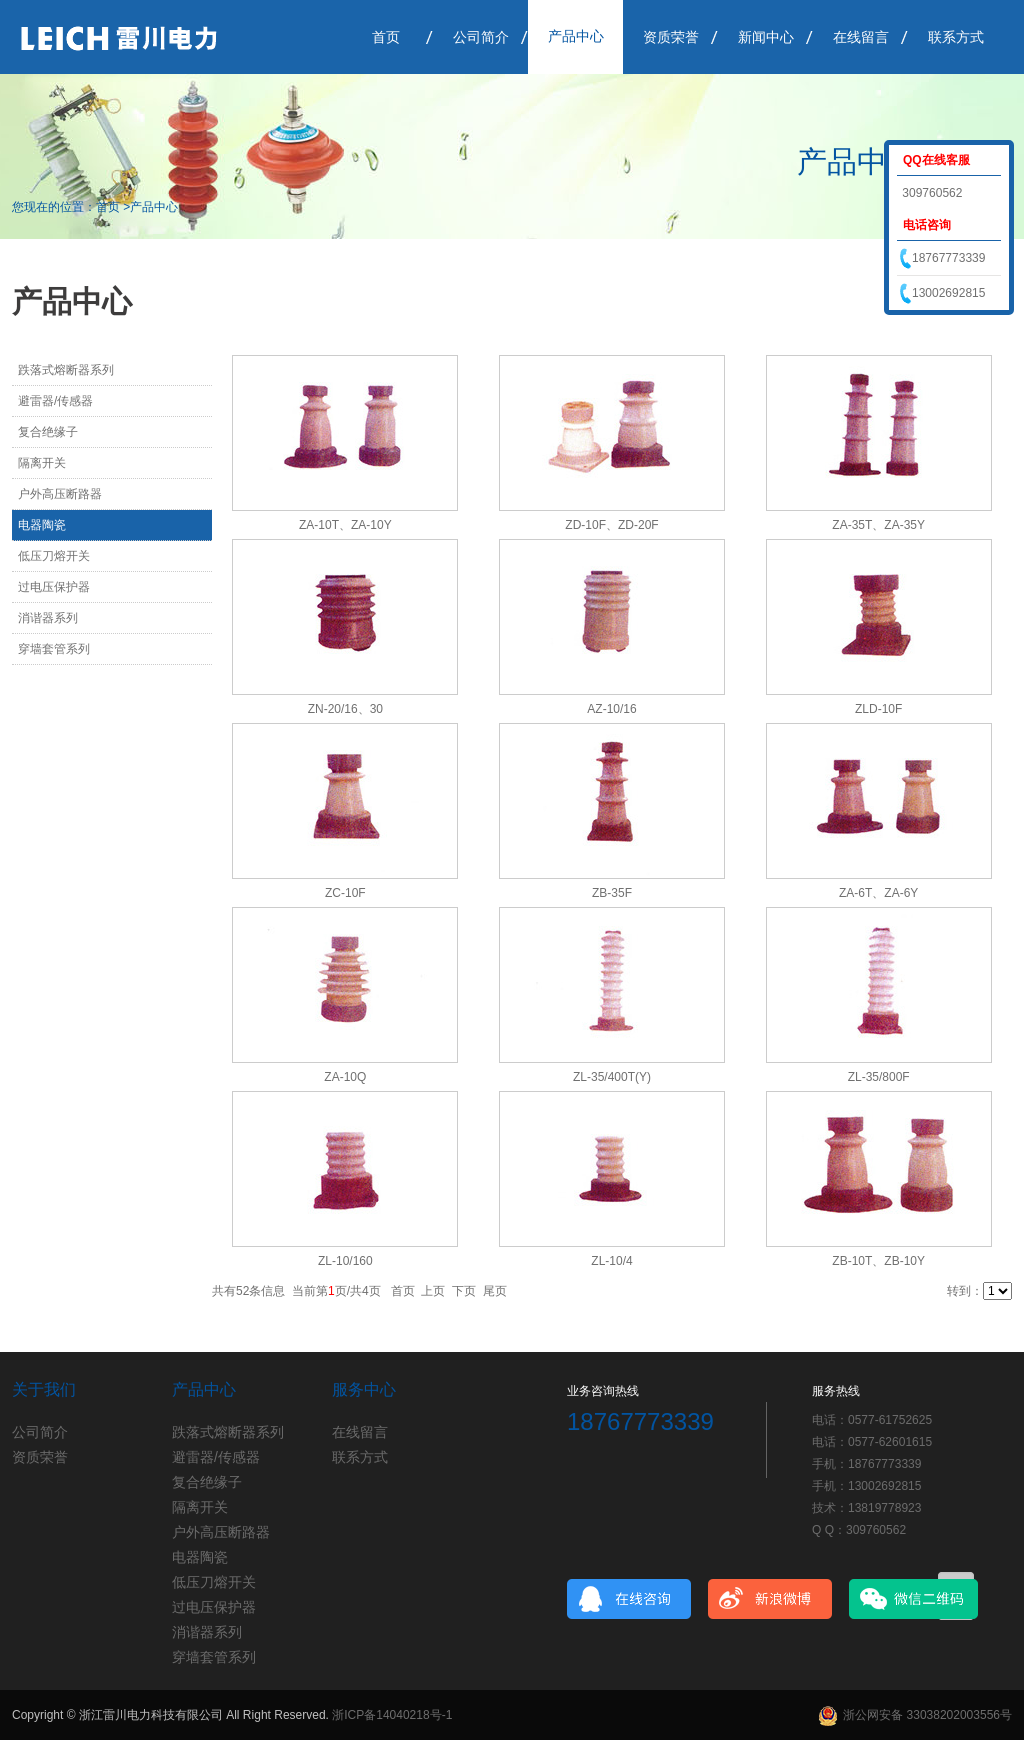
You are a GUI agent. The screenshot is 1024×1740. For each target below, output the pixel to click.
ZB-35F (612, 893)
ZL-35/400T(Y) (612, 1077)
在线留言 (861, 37)
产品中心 (576, 36)
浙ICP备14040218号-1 (392, 1715)
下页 (464, 1291)
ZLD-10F (878, 709)
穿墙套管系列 (54, 649)
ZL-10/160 (345, 1261)
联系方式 (956, 37)
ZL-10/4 (611, 1261)
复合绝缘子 (48, 432)
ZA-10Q (345, 1077)
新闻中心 (766, 37)
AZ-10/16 (611, 709)
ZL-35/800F (879, 1077)
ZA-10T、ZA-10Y (345, 525)
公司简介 (481, 37)
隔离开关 (42, 463)
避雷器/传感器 (55, 401)
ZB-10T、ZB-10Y (878, 1261)
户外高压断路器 (60, 494)
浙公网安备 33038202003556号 (915, 1715)
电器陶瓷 (42, 525)
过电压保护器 (54, 587)
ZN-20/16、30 (345, 709)
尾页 (495, 1291)
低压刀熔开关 (54, 556)
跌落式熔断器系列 (66, 370)
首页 (386, 37)
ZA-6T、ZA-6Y (878, 893)
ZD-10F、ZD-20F (611, 525)
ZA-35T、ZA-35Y (878, 525)
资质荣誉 (671, 37)
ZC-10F (345, 893)
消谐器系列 (48, 618)
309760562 (930, 193)
